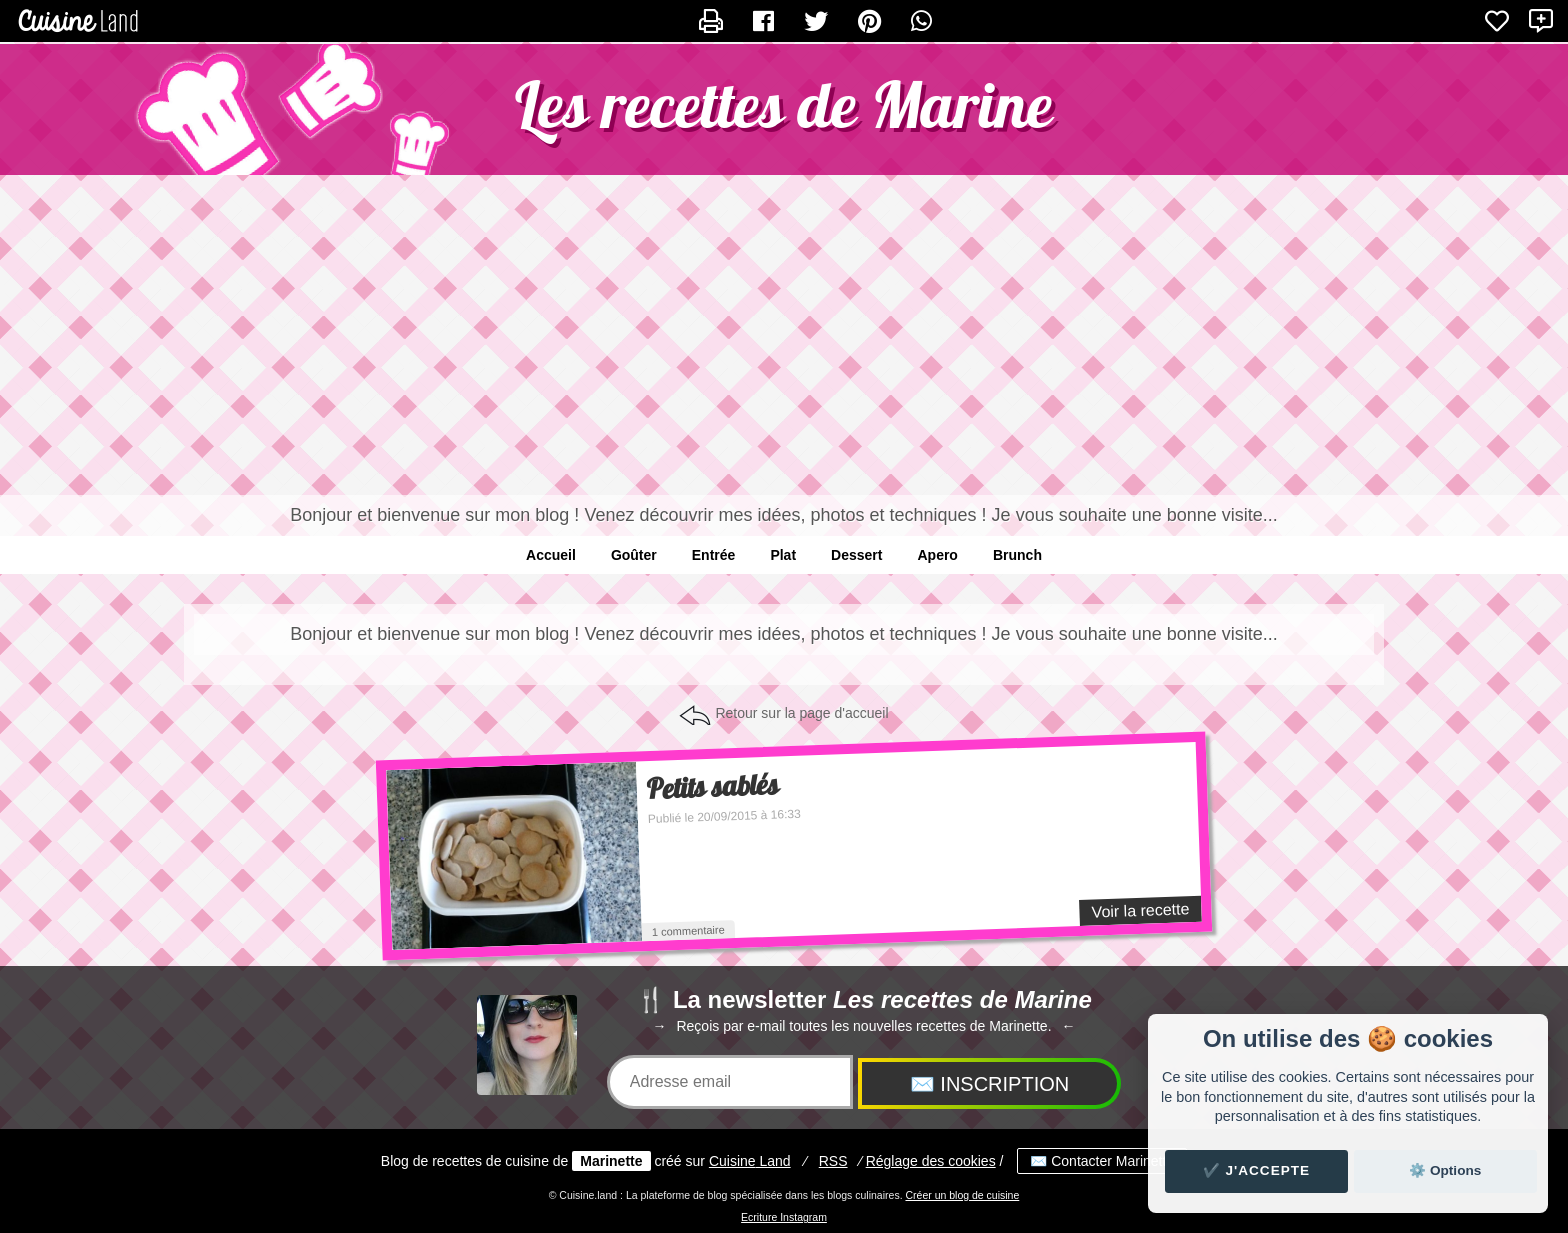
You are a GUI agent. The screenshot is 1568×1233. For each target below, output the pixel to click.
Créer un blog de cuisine (962, 1195)
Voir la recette (1140, 910)
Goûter (634, 555)
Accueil (551, 555)
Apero (937, 555)
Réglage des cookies (931, 1161)
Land (750, 1161)
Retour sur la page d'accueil (801, 713)
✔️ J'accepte (1257, 1170)
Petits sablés (712, 787)
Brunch (1017, 555)
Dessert (856, 555)
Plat (783, 555)
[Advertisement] (784, 335)
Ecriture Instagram (784, 1217)
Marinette (611, 1161)
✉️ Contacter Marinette (1102, 1161)
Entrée (714, 555)
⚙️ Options (1445, 1170)
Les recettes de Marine (784, 104)
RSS (833, 1161)
